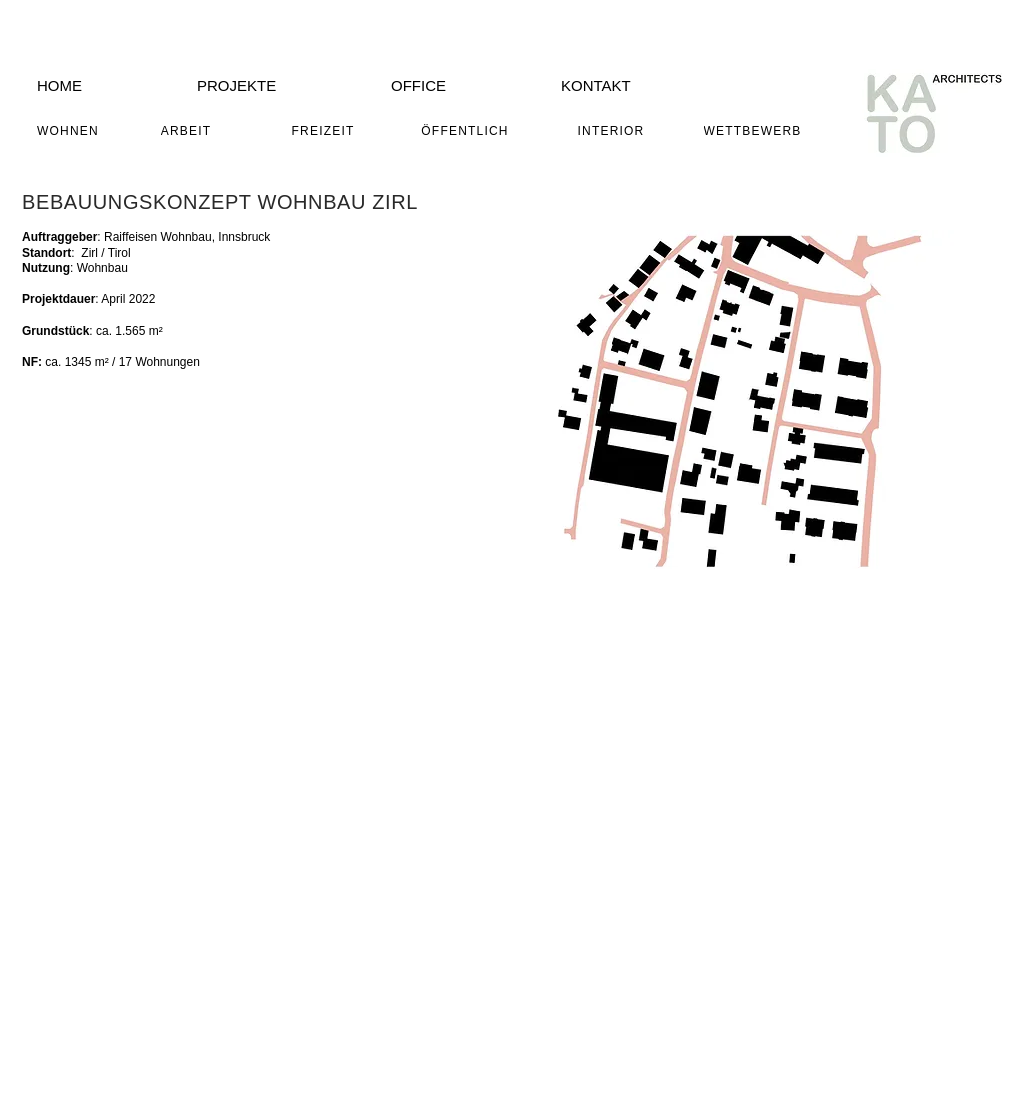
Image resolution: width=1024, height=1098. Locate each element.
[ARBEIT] (188, 131)
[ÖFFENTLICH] (467, 131)
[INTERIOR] (613, 131)
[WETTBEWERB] (754, 131)
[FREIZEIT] (325, 131)
